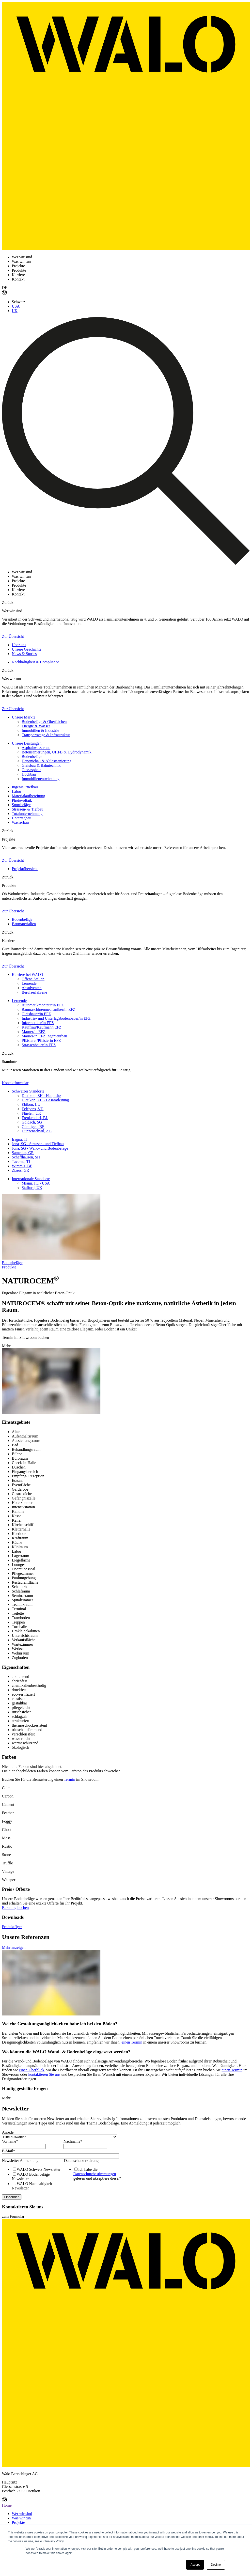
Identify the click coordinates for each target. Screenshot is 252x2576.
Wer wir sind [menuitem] (22, 2514)
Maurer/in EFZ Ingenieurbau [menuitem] (44, 1036)
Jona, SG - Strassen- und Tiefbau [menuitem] (38, 1144)
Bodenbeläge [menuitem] (32, 756)
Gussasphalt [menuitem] (31, 770)
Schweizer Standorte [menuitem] (28, 1091)
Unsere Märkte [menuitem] (23, 717)
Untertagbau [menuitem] (21, 818)
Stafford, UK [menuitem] (32, 1188)
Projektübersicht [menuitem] (25, 869)
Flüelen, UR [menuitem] (31, 1113)
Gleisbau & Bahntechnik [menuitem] (41, 765)
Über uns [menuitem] (19, 645)
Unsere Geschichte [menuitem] (26, 649)
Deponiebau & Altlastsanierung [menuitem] (46, 761)
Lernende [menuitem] (29, 983)
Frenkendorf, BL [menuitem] (35, 1118)
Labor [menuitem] (16, 791)
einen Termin (132, 2042)
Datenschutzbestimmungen (94, 2174)
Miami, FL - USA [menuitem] (36, 1183)
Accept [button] (195, 2564)
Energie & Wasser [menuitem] (36, 726)
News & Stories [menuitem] (24, 654)
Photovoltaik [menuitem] (22, 800)
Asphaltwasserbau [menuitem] (36, 748)
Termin (69, 1779)
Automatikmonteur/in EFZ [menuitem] (43, 1005)
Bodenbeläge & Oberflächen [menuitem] (44, 721)
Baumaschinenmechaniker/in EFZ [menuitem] (48, 1009)
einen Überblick (31, 2070)
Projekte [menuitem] (18, 2522)
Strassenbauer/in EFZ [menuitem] (39, 1045)
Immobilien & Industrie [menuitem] (40, 730)
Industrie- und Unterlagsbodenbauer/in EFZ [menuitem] (56, 1018)
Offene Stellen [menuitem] (33, 979)
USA (16, 306)
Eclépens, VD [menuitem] (33, 1109)
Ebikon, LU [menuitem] (31, 1104)
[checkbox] (32, 2178)
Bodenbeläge (12, 1263)
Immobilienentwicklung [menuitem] (41, 779)
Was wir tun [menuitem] (21, 2518)
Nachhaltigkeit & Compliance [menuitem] (35, 662)
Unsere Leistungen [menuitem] (26, 743)
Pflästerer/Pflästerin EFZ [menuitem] (41, 1040)
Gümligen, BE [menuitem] (33, 1126)
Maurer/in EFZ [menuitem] (33, 1032)
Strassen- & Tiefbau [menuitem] (27, 809)
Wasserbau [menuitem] (20, 822)
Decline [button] (216, 2564)
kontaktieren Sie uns (44, 2074)
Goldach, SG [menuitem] (32, 1122)
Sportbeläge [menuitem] (21, 805)
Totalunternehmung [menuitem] (27, 814)
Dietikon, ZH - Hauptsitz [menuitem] (41, 1095)
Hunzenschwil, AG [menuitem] (37, 1131)
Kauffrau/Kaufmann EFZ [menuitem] (42, 1027)
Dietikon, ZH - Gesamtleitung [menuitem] (45, 1100)
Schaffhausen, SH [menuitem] (26, 1157)
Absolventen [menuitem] (32, 988)
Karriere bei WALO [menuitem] (27, 974)
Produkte (9, 1267)
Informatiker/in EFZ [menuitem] (38, 1023)
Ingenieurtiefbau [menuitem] (25, 787)
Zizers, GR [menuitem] (20, 1170)
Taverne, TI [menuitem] (21, 1161)
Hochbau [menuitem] (29, 774)
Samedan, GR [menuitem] (23, 1153)
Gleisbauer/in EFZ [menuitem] (36, 1014)
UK (14, 311)
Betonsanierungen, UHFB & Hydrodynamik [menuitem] (57, 752)
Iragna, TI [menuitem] (20, 1139)
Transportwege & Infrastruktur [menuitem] (46, 735)
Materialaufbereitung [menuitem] (28, 796)
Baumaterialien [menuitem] (24, 924)
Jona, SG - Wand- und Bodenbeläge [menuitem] (40, 1148)
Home (7, 2505)
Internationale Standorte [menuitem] (31, 1179)
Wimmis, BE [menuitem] (22, 1166)
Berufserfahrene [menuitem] (34, 992)
